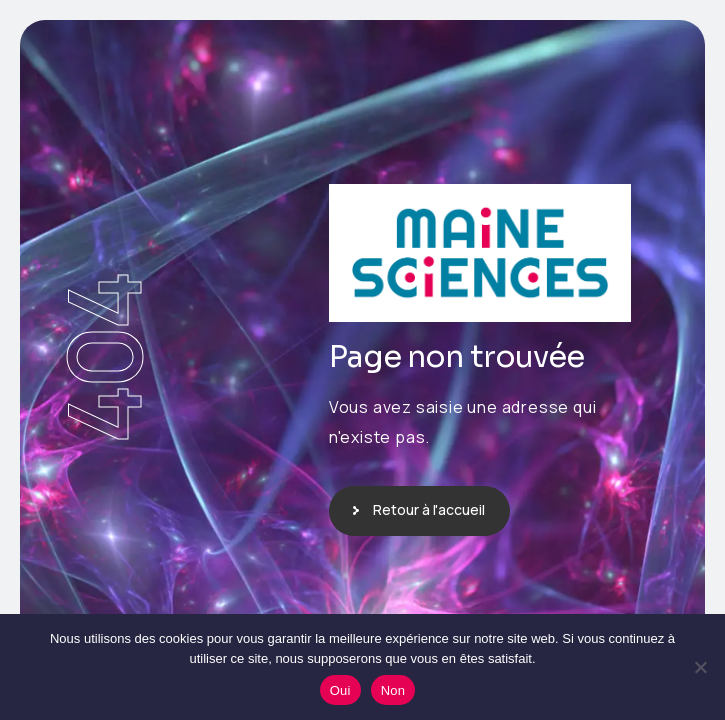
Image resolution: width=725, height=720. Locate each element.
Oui (340, 690)
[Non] (700, 667)
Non (393, 690)
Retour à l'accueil (429, 509)
